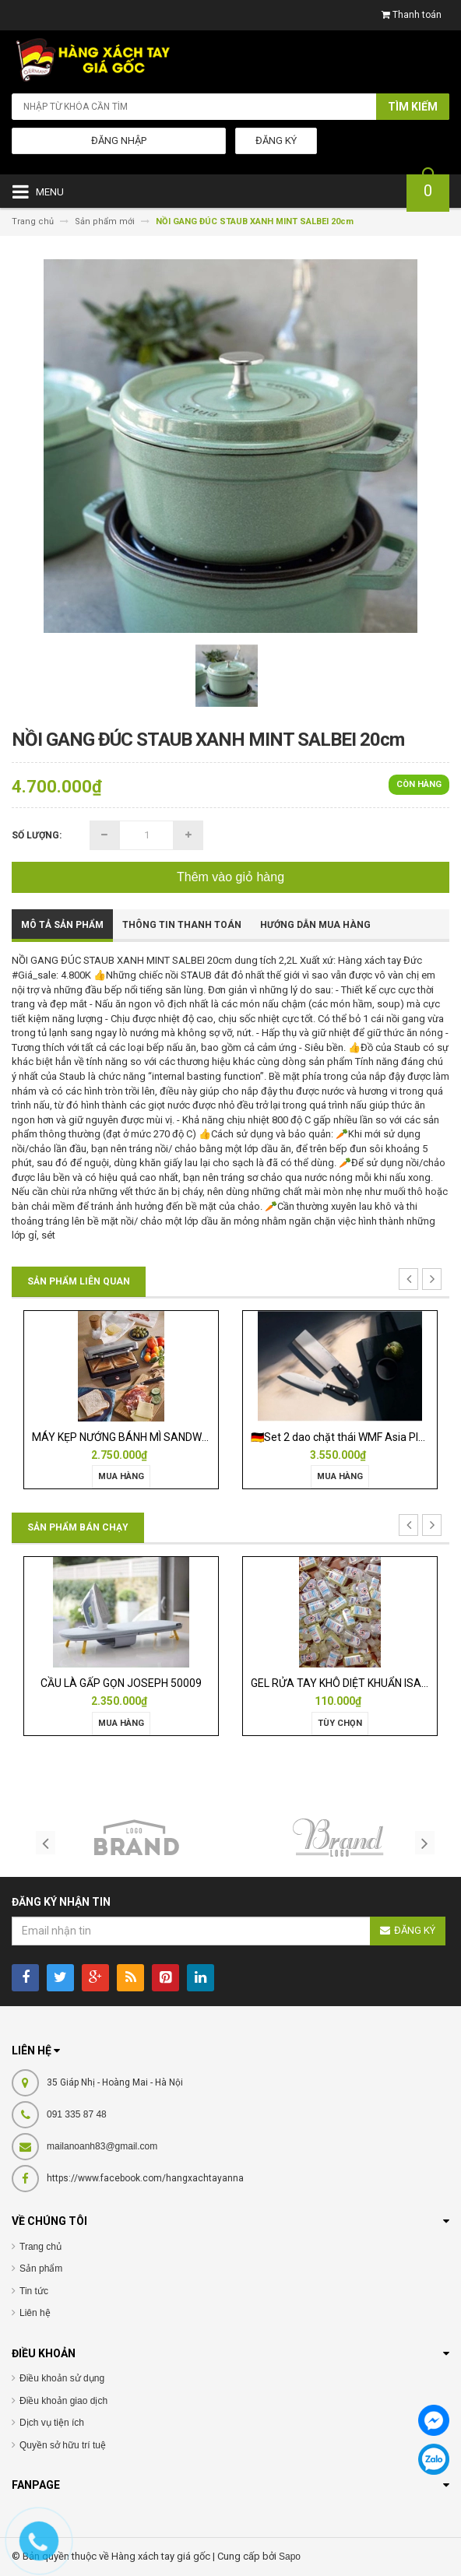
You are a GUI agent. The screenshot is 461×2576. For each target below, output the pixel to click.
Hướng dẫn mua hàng (315, 924)
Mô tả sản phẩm (62, 924)
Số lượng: (37, 835)
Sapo (290, 2556)
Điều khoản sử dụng (61, 2378)
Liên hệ (35, 2312)
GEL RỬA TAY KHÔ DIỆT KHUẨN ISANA (343, 1683)
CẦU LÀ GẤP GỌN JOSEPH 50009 (121, 1683)
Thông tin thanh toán (181, 924)
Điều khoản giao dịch (63, 2400)
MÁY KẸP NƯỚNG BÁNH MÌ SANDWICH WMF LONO (153, 1437)
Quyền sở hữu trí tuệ (62, 2445)
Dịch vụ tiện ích (51, 2422)
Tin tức (33, 2291)
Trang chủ (40, 2246)
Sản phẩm (40, 2268)
